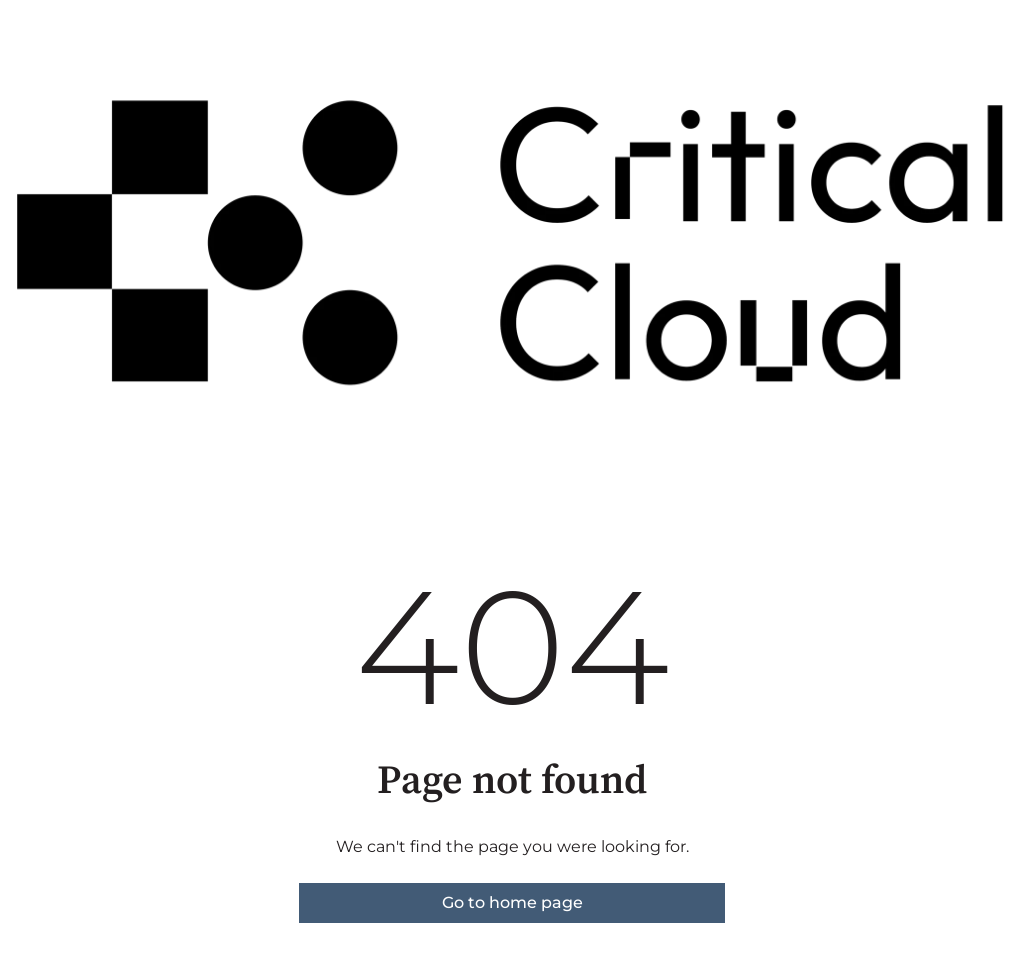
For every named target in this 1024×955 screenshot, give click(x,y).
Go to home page (512, 902)
